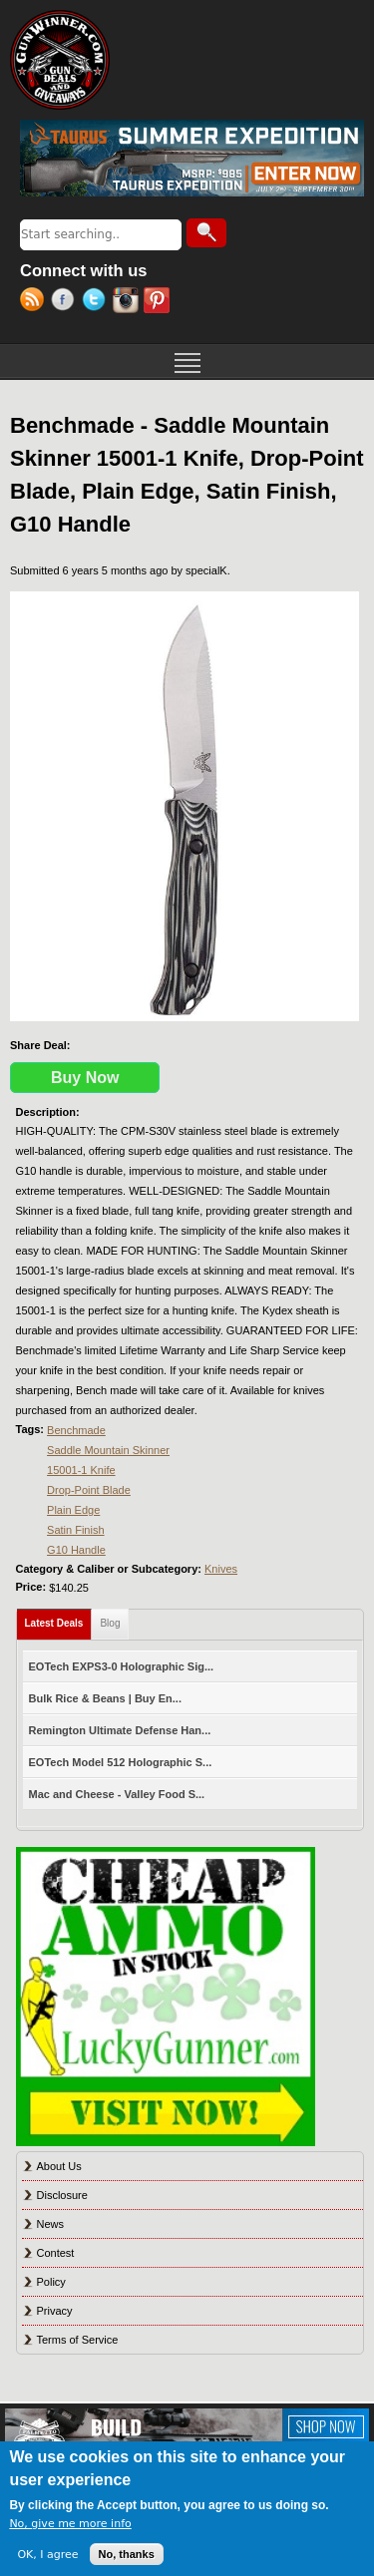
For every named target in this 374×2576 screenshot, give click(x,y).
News (51, 2224)
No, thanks (127, 2554)
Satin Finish (75, 1530)
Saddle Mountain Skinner (108, 1450)
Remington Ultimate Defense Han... (120, 1730)
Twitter (97, 302)
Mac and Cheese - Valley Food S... (117, 1794)
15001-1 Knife (81, 1470)
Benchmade (76, 1430)
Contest (56, 2253)
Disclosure (62, 2195)
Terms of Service (78, 2340)
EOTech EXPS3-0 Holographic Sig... (121, 1666)
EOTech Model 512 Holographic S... (120, 1762)
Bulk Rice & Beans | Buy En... (105, 1698)
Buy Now (85, 1077)
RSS (35, 302)
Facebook (66, 302)
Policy (51, 2282)
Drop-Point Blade (89, 1490)
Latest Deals (59, 1619)
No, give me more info (70, 2523)
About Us (59, 2166)
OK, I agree (47, 2554)
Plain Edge (73, 1510)
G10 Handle (76, 1550)
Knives (220, 1569)
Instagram (128, 302)
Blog (110, 1623)
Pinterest (159, 302)
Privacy (55, 2311)
